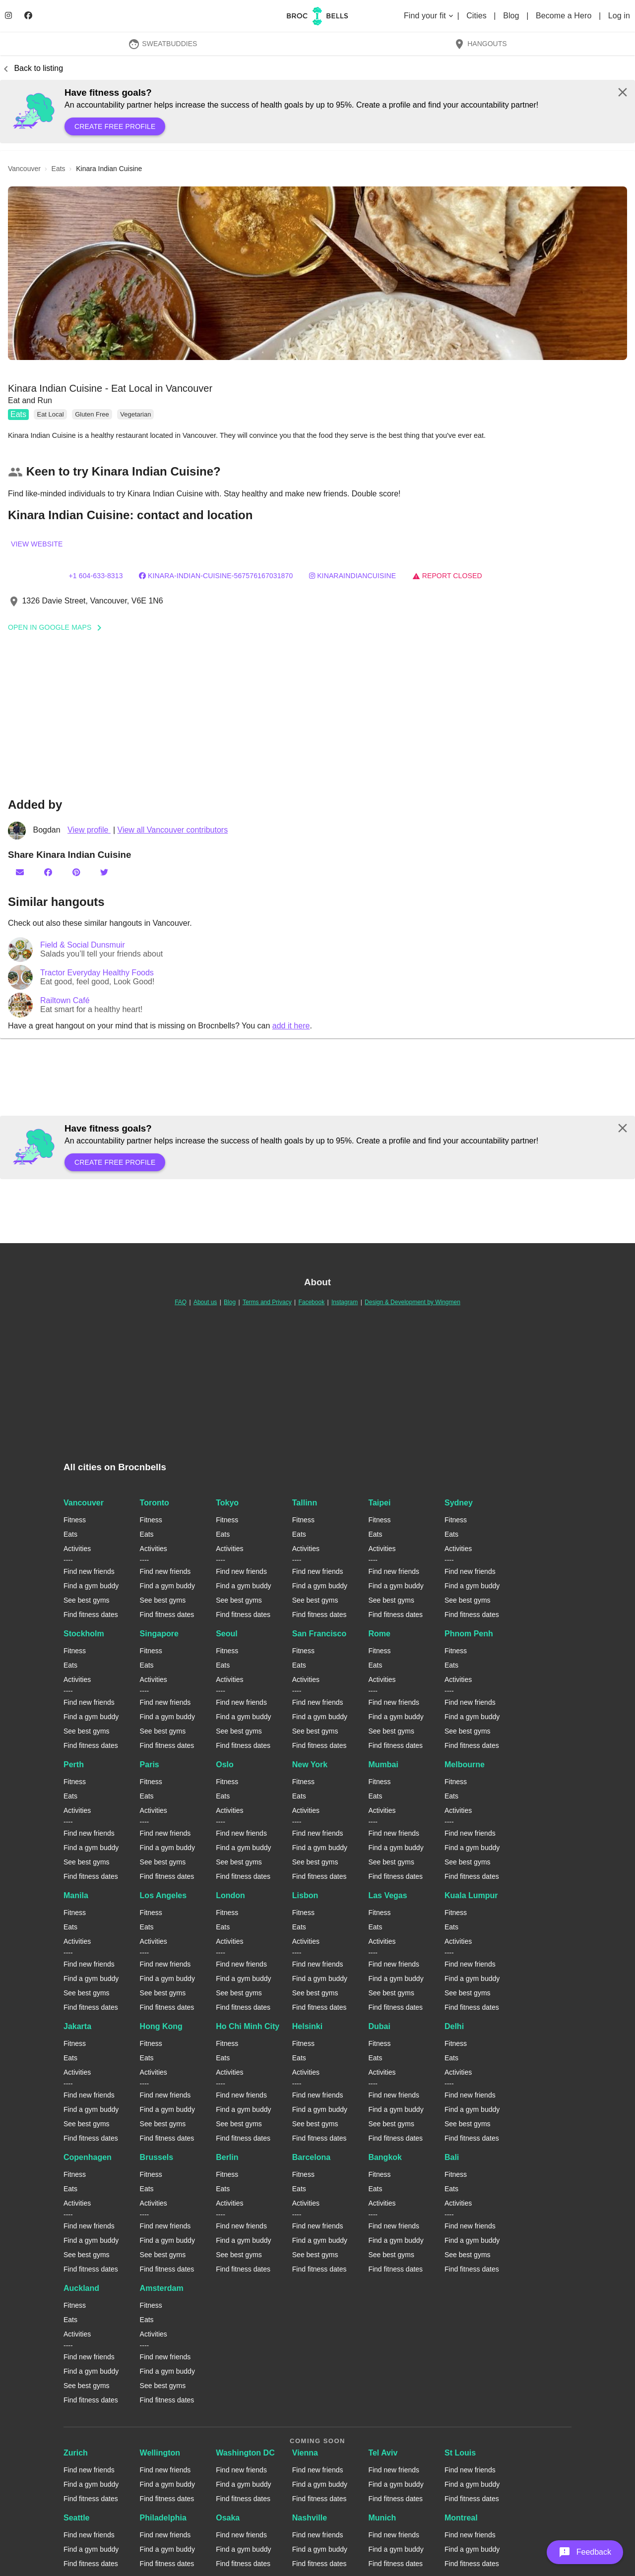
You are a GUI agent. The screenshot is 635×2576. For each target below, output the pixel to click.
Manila (76, 1895)
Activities (77, 1549)
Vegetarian (135, 414)
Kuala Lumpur (471, 1895)
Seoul (227, 1633)
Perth (74, 1764)
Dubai (379, 2026)
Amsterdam (162, 2288)
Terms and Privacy (267, 1302)
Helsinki (307, 2026)
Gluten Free (92, 414)
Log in (619, 15)
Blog (512, 15)
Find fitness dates (91, 1614)
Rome (379, 1633)
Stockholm (84, 1633)
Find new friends (89, 1571)
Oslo (225, 1764)
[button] (317, 273)
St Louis (460, 2453)
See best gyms (87, 1600)
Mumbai (383, 1764)
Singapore (159, 1633)
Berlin (227, 2157)
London (230, 1895)
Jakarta (77, 2026)
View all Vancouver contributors (173, 830)
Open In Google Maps (58, 627)
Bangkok (385, 2157)
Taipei (379, 1502)
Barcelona (311, 2157)
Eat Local (50, 414)
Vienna (305, 2453)
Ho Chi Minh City (247, 2026)
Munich (382, 2518)
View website (37, 544)
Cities (477, 15)
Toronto (154, 1502)
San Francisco (319, 1633)
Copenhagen (88, 2157)
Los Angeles (163, 1895)
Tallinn (304, 1502)
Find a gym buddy (91, 1586)
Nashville (309, 2518)
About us (205, 1302)
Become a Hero (565, 15)
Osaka (228, 2518)
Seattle (76, 2518)
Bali (451, 2157)
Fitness (75, 1520)
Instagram (344, 1302)
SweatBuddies (162, 44)
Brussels (157, 2157)
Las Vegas (387, 1895)
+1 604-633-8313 (95, 576)
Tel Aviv (382, 2453)
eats (58, 169)
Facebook (311, 1302)
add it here (291, 1025)
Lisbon (305, 1895)
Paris (149, 1764)
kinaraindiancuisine (352, 576)
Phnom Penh (468, 1633)
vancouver (24, 169)
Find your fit (429, 15)
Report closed (447, 576)
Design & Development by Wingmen (412, 1302)
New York (309, 1764)
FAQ (181, 1302)
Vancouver (84, 1502)
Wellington (160, 2453)
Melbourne (464, 1764)
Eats (18, 414)
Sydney (458, 1502)
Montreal (461, 2518)
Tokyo (227, 1502)
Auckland (81, 2288)
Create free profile (114, 126)
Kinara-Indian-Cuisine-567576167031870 (216, 576)
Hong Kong (161, 2026)
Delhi (454, 2026)
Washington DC (245, 2453)
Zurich (76, 2453)
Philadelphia (163, 2518)
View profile (89, 830)
